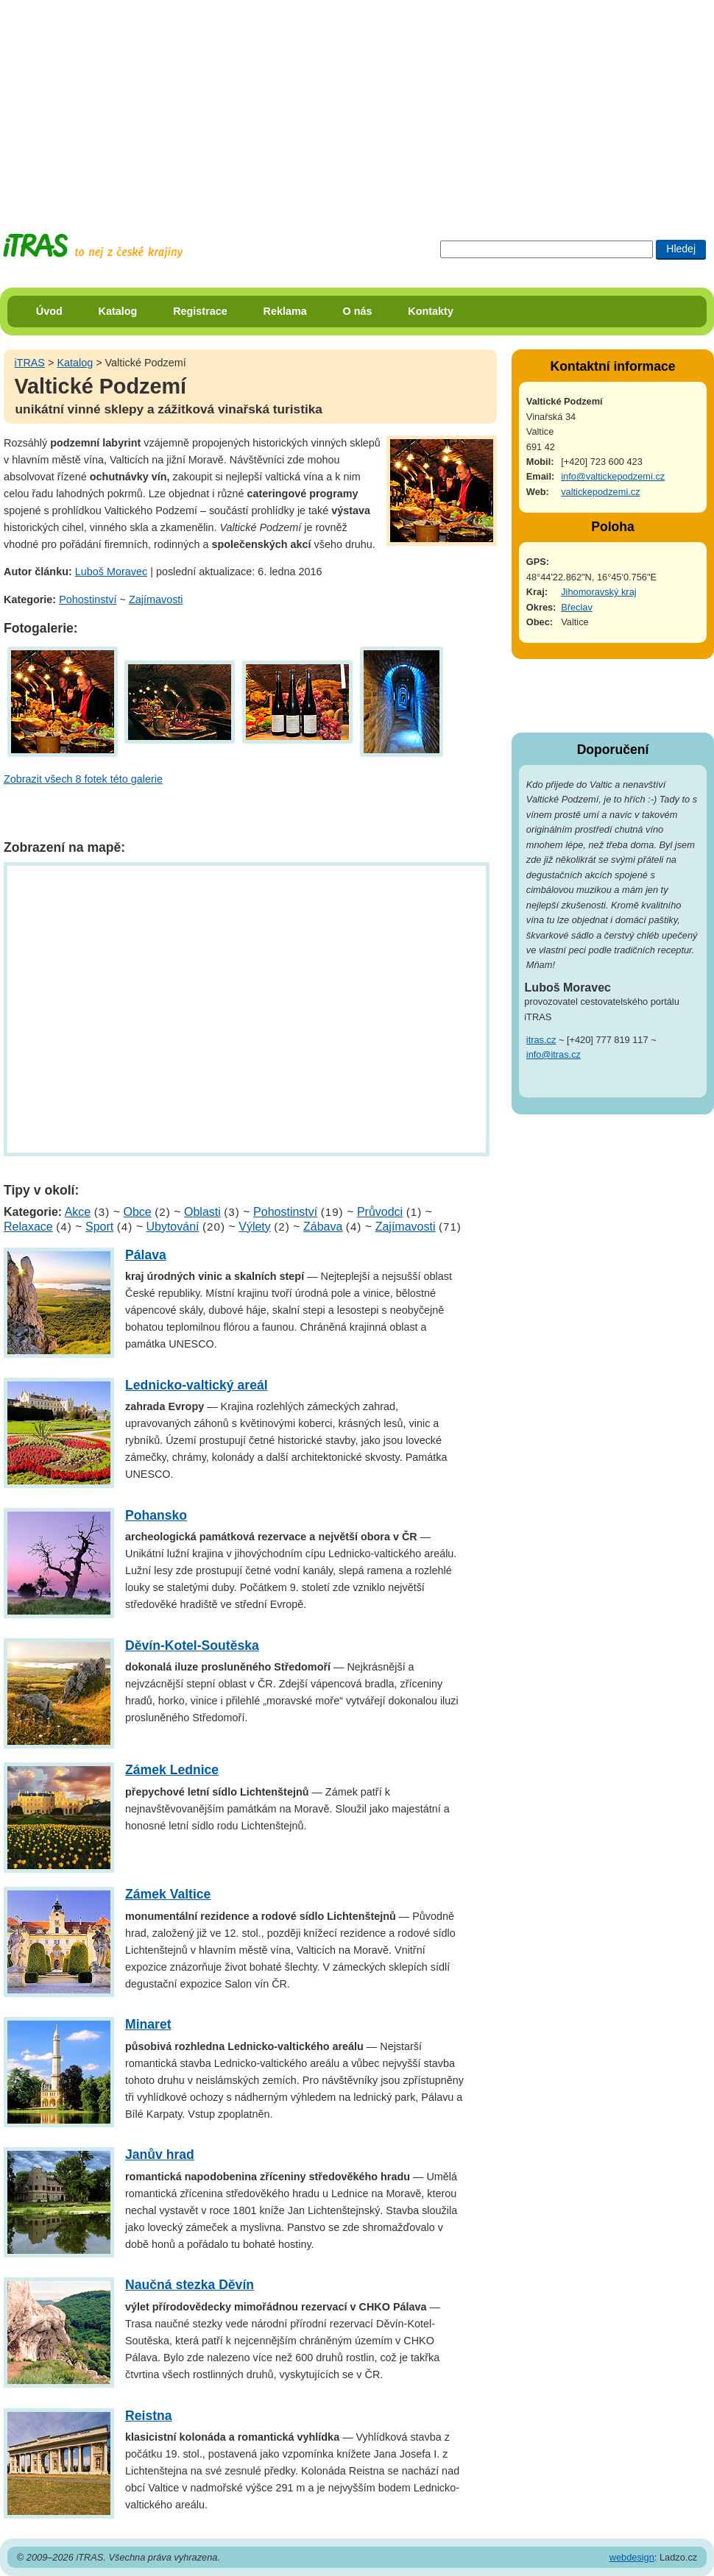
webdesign (631, 2557)
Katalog (118, 311)
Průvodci (380, 1212)
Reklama (285, 311)
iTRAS (29, 363)
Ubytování (172, 1226)
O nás (357, 311)
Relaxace (28, 1226)
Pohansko (156, 1515)
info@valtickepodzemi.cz (613, 476)
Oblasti (202, 1212)
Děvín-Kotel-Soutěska (192, 1645)
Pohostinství (87, 599)
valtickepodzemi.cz (600, 491)
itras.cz (541, 1039)
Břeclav (577, 607)
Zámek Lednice (172, 1769)
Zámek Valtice (168, 1894)
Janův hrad (159, 2154)
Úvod (49, 311)
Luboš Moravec (111, 571)
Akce (78, 1212)
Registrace (200, 311)
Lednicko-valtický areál (196, 1385)
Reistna (148, 2415)
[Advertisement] (247, 103)
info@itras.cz (553, 1054)
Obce (138, 1212)
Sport (99, 1226)
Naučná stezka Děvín (189, 2284)
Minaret (148, 2024)
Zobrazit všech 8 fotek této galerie (83, 779)
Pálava (145, 1255)
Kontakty (430, 311)
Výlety (254, 1226)
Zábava (322, 1226)
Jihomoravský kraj (598, 591)
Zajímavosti (156, 599)
